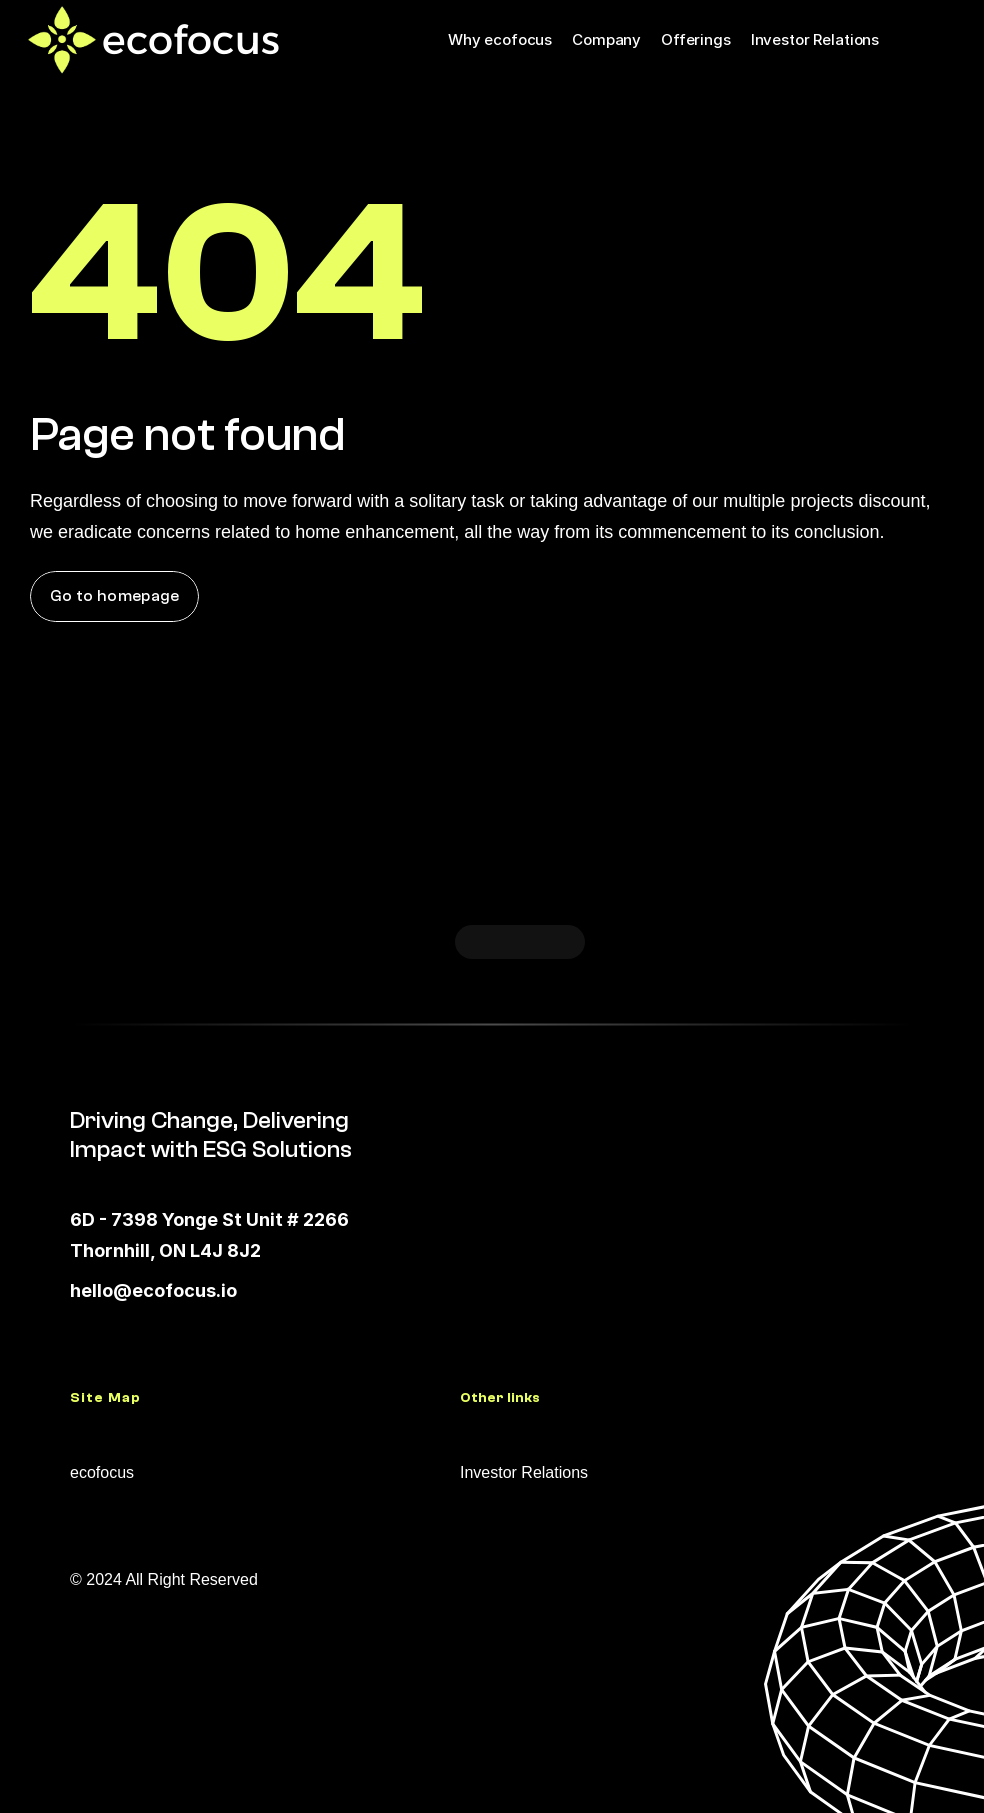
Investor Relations (815, 39)
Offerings (696, 39)
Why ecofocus (500, 39)
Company (606, 39)
